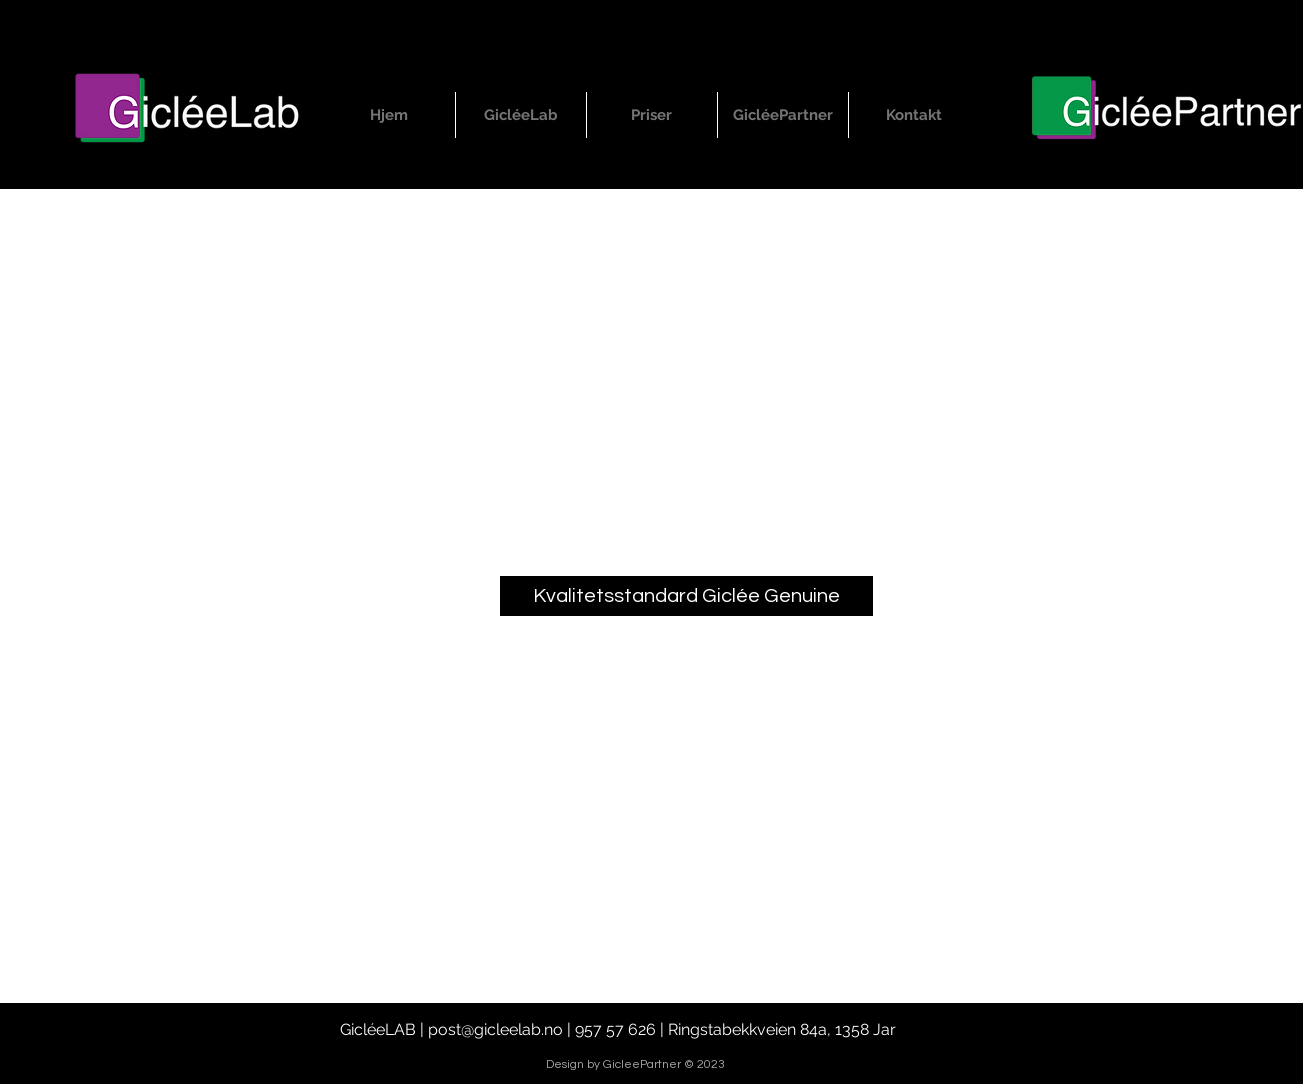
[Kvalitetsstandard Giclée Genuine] (686, 596)
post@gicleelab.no (495, 1029)
